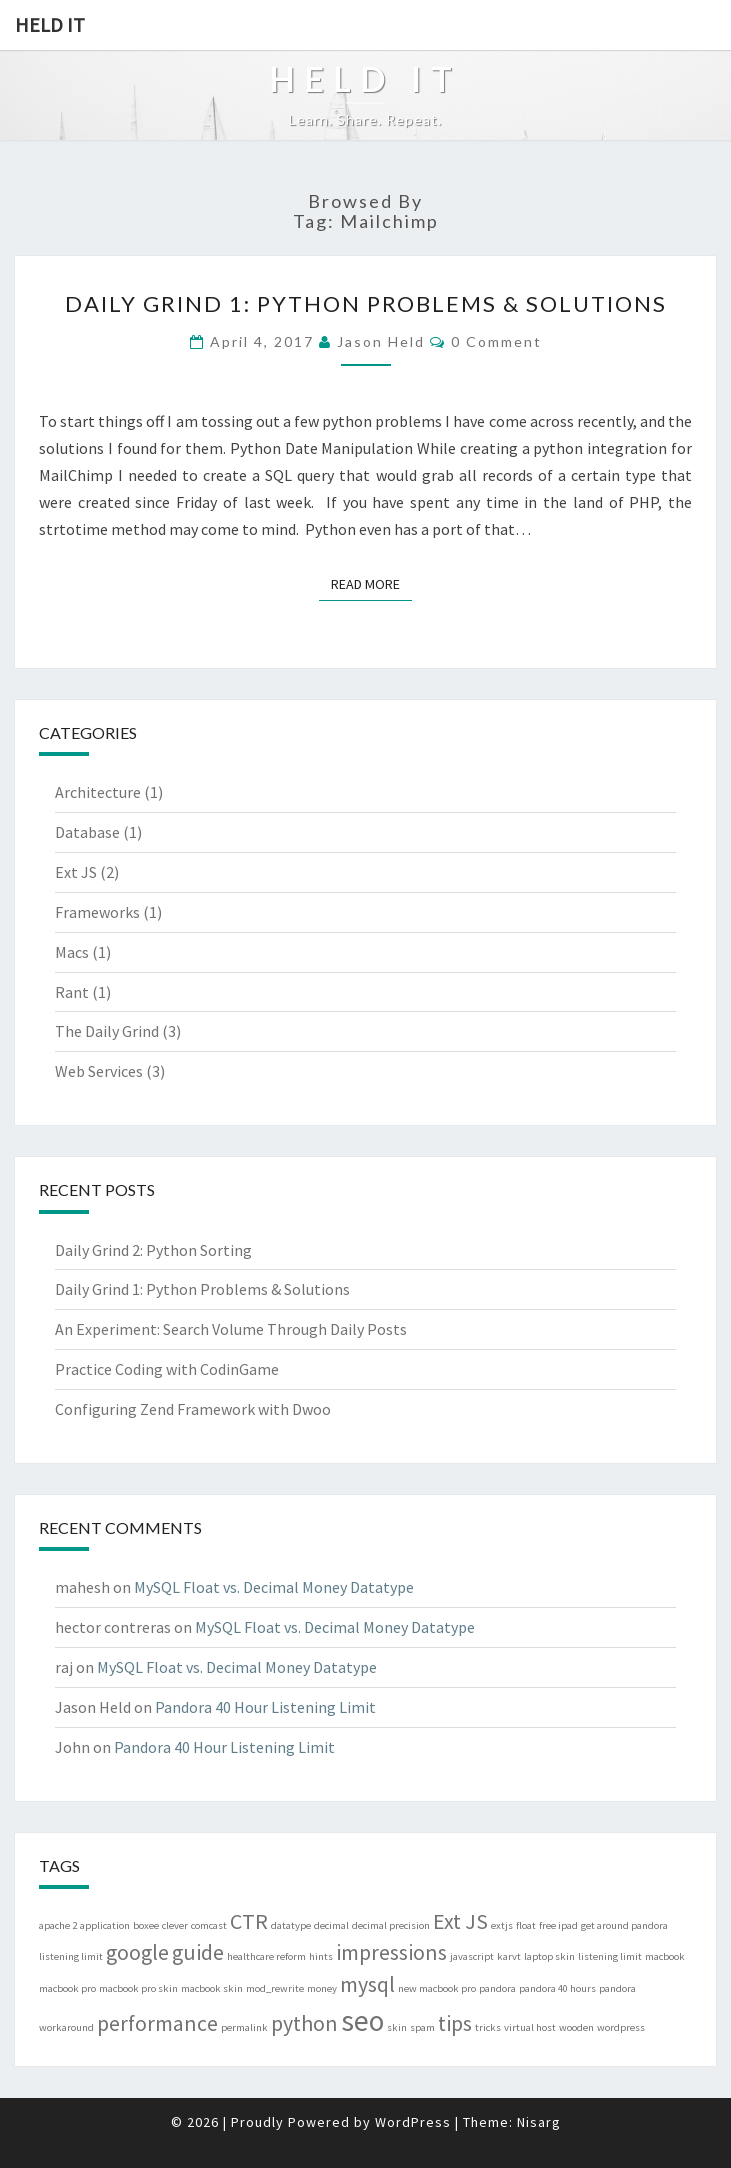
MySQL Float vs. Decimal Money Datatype (274, 1587)
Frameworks (97, 912)
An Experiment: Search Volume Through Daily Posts (231, 1329)
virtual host (530, 2027)
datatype (291, 1925)
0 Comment (496, 341)
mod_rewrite (275, 1988)
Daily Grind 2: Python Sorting (153, 1250)
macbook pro (67, 1988)
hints (321, 1956)
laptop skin (549, 1956)
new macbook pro (437, 1988)
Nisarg (539, 2122)
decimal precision (391, 1925)
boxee (146, 1925)
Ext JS (76, 872)
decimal (331, 1925)
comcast (209, 1925)
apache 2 (58, 1925)
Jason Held (381, 341)
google (137, 1952)
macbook (665, 1956)
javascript (472, 1956)
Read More (371, 583)
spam (422, 2027)
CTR (249, 1921)
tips (455, 2023)
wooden (576, 2027)
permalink (244, 2027)
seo (362, 2020)
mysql (367, 1984)
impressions (391, 1952)
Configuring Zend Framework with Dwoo (193, 1409)
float (526, 1925)
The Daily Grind (107, 1031)
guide (198, 1952)
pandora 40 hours (557, 1988)
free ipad (558, 1925)
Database (87, 832)
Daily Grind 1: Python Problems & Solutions (366, 303)
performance (157, 2023)
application (105, 1925)
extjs (502, 1925)
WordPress (413, 2122)
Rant (72, 992)
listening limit (610, 1956)
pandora (497, 1988)
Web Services (99, 1071)
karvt (509, 1956)
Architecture (98, 792)
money (322, 1988)
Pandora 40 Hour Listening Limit (265, 1707)
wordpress (621, 2027)
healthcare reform (266, 1956)
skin (397, 2027)
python (304, 2023)
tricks (488, 2027)
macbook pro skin (138, 1988)
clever (175, 1925)
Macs (72, 952)
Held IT (50, 24)
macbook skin (212, 1988)
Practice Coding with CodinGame (167, 1369)
